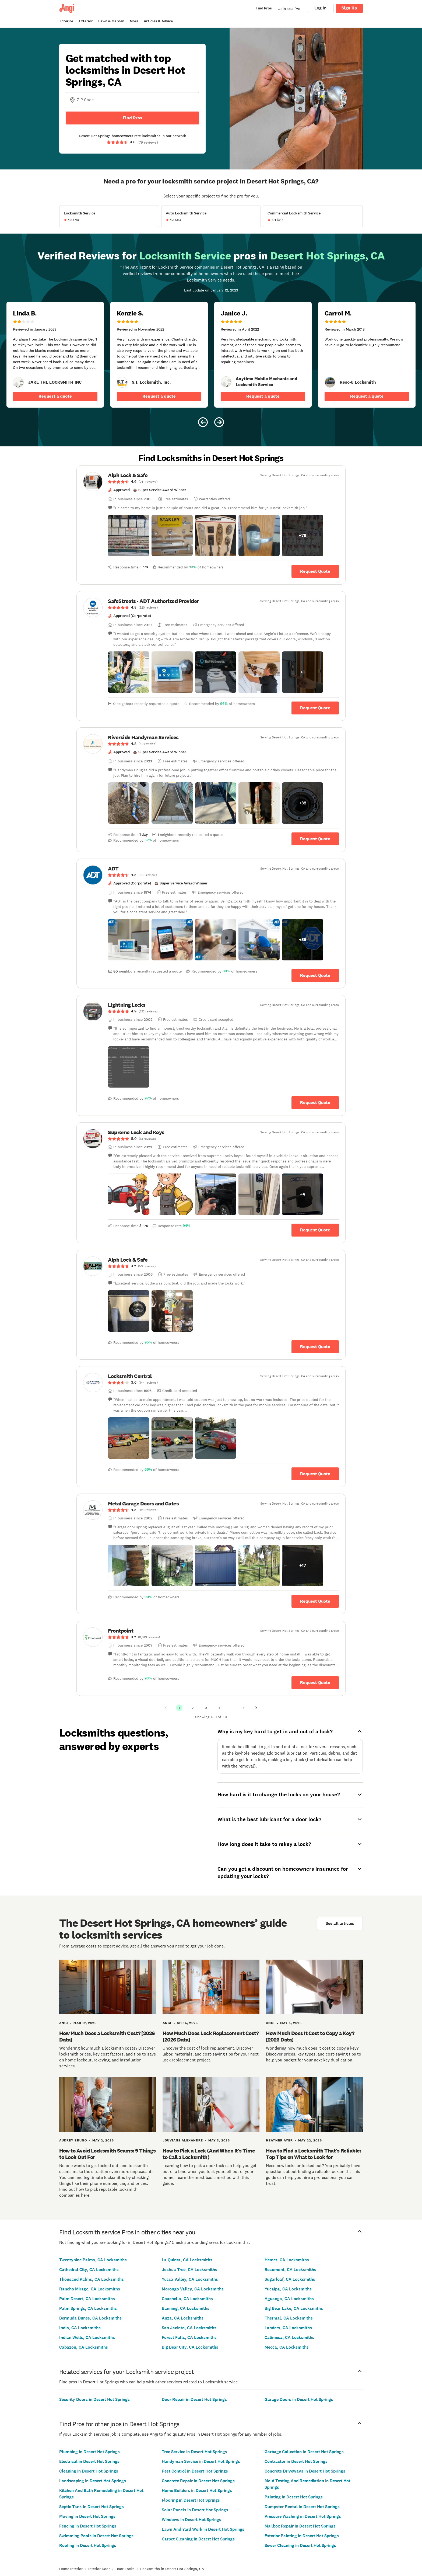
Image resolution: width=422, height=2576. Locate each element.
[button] (128, 535)
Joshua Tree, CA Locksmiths (189, 2269)
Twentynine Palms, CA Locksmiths (93, 2260)
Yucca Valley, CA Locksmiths (190, 2279)
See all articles (340, 1923)
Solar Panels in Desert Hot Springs (195, 2510)
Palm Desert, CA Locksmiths (87, 2298)
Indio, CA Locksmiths (80, 2328)
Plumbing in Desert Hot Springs (89, 2452)
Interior (66, 21)
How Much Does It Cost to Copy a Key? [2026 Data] (310, 2036)
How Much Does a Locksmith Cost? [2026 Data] (107, 2036)
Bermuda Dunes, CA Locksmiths (90, 2318)
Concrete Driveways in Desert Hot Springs (305, 2471)
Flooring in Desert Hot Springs (191, 2500)
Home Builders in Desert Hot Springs (197, 2490)
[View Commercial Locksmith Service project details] (313, 216)
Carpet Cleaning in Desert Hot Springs (198, 2539)
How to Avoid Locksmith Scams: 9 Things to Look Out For (107, 2153)
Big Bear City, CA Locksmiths (190, 2347)
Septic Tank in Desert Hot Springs (91, 2506)
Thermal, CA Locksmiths (289, 2318)
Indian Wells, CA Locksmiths (87, 2337)
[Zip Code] (132, 99)
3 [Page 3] (206, 1707)
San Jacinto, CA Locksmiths (189, 2328)
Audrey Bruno (73, 2140)
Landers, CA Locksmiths (288, 2328)
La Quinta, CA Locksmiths (187, 2260)
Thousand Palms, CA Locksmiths (91, 2279)
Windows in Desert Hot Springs (191, 2519)
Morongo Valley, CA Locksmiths (193, 2289)
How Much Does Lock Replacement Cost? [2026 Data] (211, 2036)
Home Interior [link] (71, 2568)
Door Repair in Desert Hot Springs (194, 2399)
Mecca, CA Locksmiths (287, 2347)
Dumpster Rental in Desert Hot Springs (302, 2506)
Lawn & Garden (111, 21)
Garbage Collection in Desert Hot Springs (304, 2452)
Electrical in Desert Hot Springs (89, 2461)
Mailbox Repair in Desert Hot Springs (300, 2526)
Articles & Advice (158, 21)
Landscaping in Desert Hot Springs (92, 2481)
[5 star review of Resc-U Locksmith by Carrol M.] (367, 355)
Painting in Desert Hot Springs (294, 2497)
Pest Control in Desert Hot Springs (195, 2471)
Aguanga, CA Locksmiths (289, 2298)
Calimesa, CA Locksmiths (289, 2337)
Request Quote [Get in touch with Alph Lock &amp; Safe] (315, 571)
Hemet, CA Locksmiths (287, 2260)
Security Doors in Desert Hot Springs (94, 2399)
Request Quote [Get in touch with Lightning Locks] (315, 1102)
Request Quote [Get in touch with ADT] (315, 975)
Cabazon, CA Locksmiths (83, 2347)
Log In (320, 8)
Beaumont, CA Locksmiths (290, 2269)
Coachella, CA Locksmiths (187, 2298)
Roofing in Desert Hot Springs (87, 2545)
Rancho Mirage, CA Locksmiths (89, 2289)
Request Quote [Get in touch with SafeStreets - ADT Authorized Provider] (315, 707)
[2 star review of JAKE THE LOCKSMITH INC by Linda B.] (55, 355)
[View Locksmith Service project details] (109, 216)
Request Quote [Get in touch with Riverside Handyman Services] (315, 839)
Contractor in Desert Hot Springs (296, 2461)
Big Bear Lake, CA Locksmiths (294, 2308)
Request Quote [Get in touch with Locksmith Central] (315, 1474)
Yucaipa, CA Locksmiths (288, 2289)
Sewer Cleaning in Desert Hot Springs (300, 2545)
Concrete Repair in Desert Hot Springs (198, 2481)
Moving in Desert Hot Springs (87, 2516)
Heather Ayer (279, 2140)
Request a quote (55, 396)
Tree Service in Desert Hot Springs (194, 2452)
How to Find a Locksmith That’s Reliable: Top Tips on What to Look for (313, 2153)
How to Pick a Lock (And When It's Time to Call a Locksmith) (209, 2153)
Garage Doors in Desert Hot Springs (299, 2399)
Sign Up (349, 8)
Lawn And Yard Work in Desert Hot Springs (203, 2529)
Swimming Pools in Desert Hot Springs (96, 2536)
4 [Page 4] (219, 1707)
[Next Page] (256, 1707)
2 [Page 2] (193, 1707)
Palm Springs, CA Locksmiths (88, 2308)
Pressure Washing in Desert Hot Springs (303, 2516)
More (134, 21)
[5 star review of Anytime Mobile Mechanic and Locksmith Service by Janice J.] (263, 355)
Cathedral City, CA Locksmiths (89, 2269)
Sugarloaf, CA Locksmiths (290, 2279)
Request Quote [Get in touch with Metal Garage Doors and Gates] (315, 1601)
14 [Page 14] (243, 1707)
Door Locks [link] (125, 2568)
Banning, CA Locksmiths (185, 2308)
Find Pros (132, 118)
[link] (18, 382)
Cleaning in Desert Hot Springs (88, 2471)
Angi (63, 2023)
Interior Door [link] (99, 2568)
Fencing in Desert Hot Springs (87, 2526)
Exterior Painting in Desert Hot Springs (302, 2536)
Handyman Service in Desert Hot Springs (201, 2461)
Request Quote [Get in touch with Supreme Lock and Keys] (315, 1230)
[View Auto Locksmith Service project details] (211, 216)
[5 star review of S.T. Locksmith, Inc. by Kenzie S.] (159, 355)
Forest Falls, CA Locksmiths (189, 2337)
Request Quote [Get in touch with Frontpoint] (315, 1682)
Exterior (86, 21)
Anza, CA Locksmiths (182, 2318)
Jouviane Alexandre (183, 2140)
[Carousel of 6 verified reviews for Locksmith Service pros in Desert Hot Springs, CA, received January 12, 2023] (211, 340)
